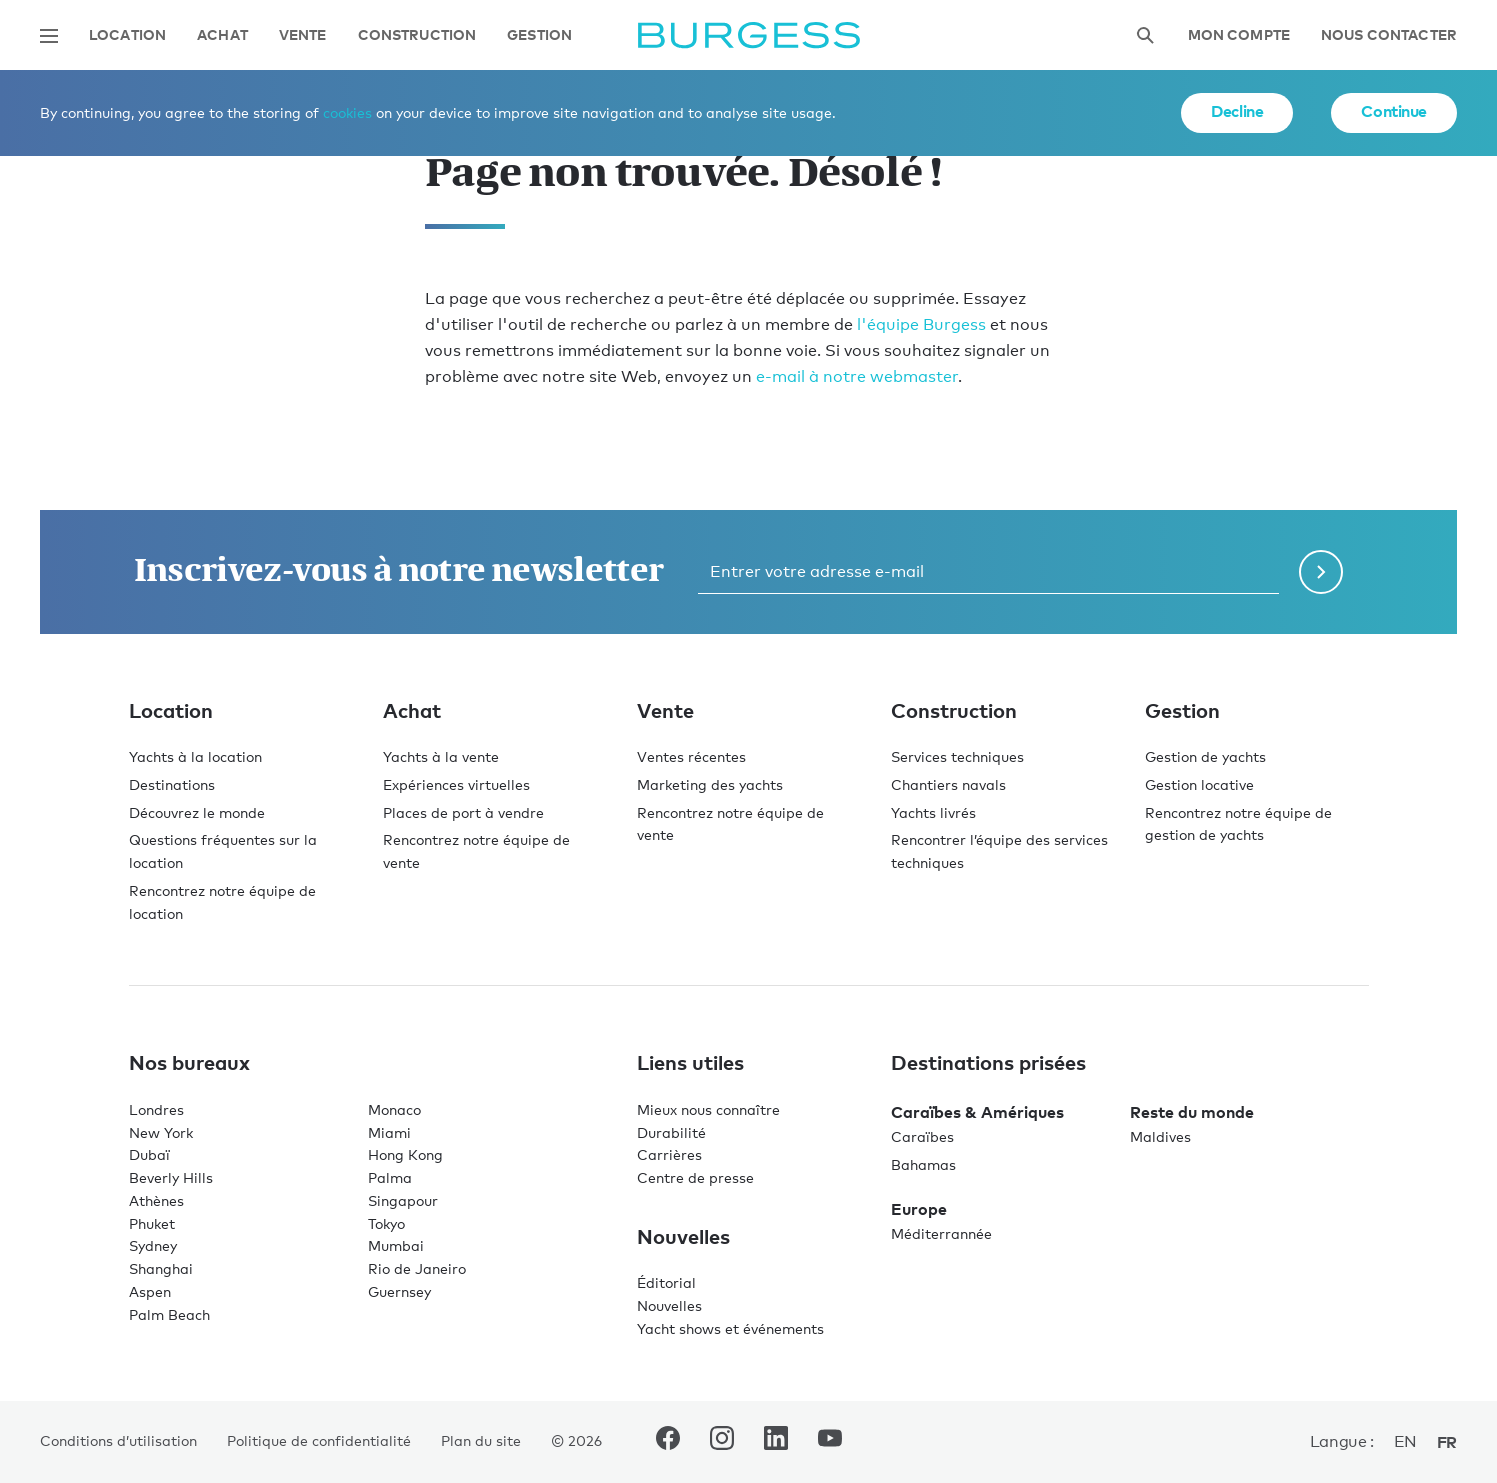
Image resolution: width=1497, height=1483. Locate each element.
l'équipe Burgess (921, 324)
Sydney (153, 1245)
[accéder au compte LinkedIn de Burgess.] (776, 1442)
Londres (156, 1109)
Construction (417, 35)
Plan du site (481, 1440)
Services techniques (957, 756)
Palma (390, 1177)
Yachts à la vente (441, 756)
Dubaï (149, 1154)
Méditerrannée (941, 1233)
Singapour (403, 1200)
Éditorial (666, 1282)
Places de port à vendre (463, 812)
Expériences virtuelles (456, 784)
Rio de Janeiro (417, 1268)
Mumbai (396, 1245)
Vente (303, 35)
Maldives (1160, 1136)
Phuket (152, 1223)
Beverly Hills (171, 1177)
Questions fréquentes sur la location (223, 851)
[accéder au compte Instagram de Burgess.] (722, 1442)
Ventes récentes (691, 756)
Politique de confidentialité (319, 1440)
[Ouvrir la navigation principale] (49, 36)
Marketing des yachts (710, 784)
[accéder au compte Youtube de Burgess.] (830, 1442)
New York (161, 1132)
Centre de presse (695, 1177)
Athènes (156, 1200)
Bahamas (923, 1164)
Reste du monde (1192, 1112)
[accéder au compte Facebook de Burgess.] (668, 1442)
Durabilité (671, 1132)
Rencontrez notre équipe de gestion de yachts (1238, 824)
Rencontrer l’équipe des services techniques (999, 851)
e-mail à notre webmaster (857, 376)
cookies (347, 112)
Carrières (669, 1154)
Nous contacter (1389, 35)
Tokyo (386, 1223)
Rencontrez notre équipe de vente (476, 851)
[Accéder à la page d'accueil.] (749, 35)
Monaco (394, 1109)
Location (127, 35)
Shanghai (161, 1268)
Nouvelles (669, 1305)
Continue (1394, 111)
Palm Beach (169, 1314)
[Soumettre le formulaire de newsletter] (1321, 572)
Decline (1237, 111)
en (1405, 1441)
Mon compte (1239, 35)
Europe (919, 1209)
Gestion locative (1199, 784)
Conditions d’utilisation (118, 1440)
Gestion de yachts (1205, 756)
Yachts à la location (195, 756)
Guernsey (399, 1291)
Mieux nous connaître (708, 1109)
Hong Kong (405, 1154)
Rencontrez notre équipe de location (222, 902)
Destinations (172, 784)
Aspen (150, 1291)
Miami (389, 1132)
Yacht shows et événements (730, 1328)
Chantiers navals (948, 784)
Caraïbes (922, 1136)
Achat (222, 35)
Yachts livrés (933, 812)
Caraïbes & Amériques (977, 1112)
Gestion (539, 35)
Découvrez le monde (197, 812)
